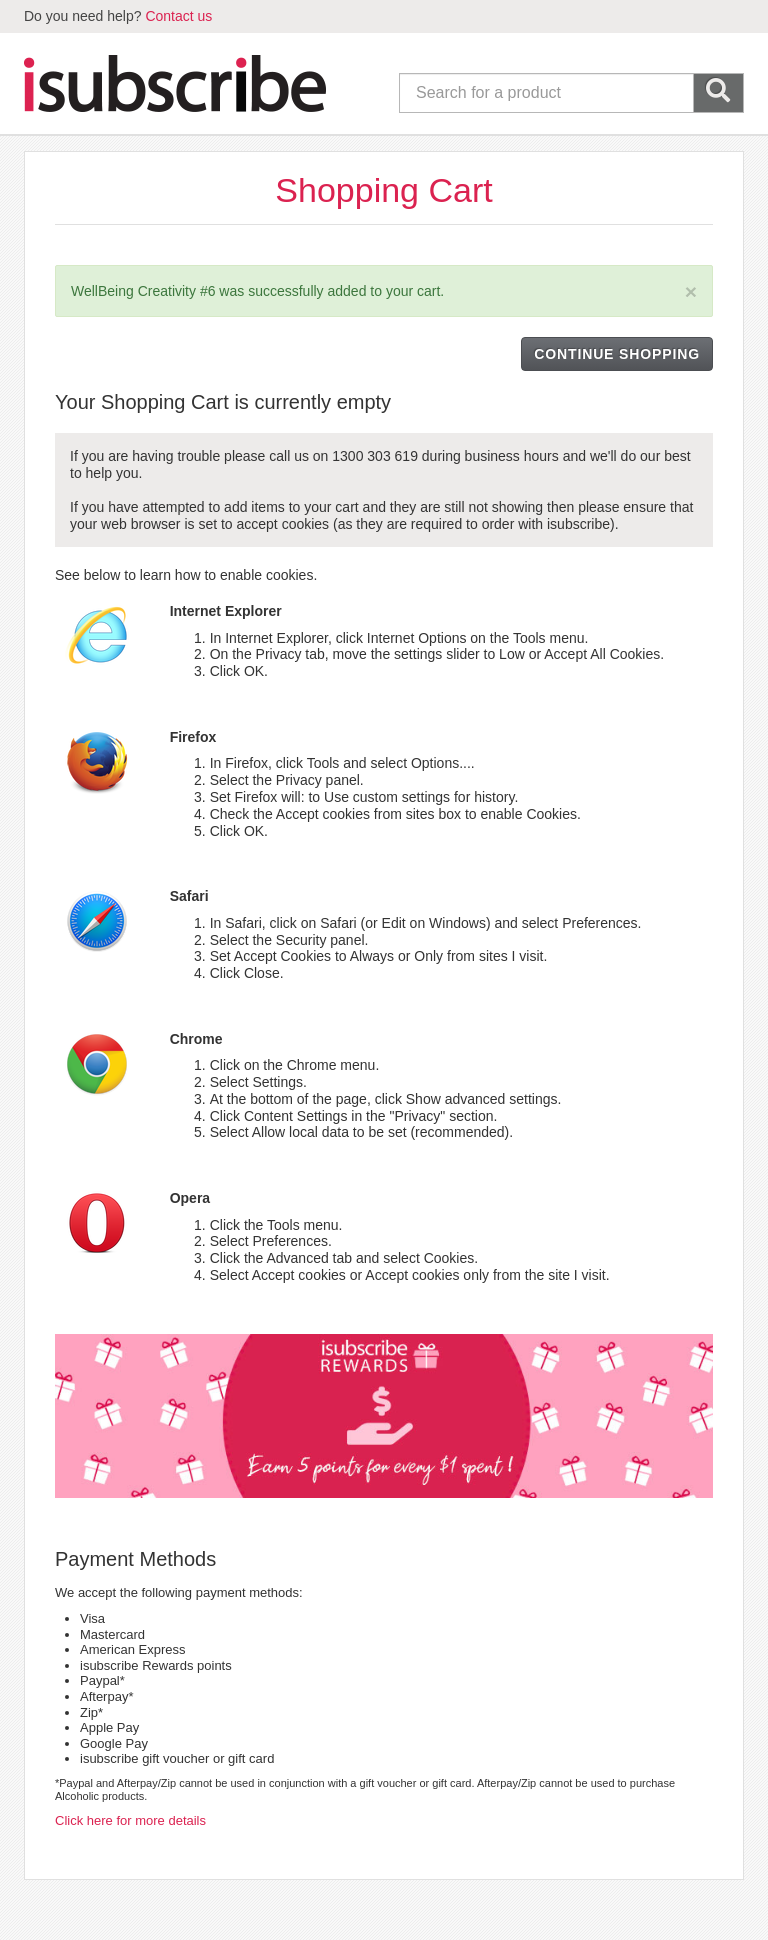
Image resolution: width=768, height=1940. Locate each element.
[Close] (691, 291)
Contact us (178, 16)
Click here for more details (130, 1820)
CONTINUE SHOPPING (617, 354)
